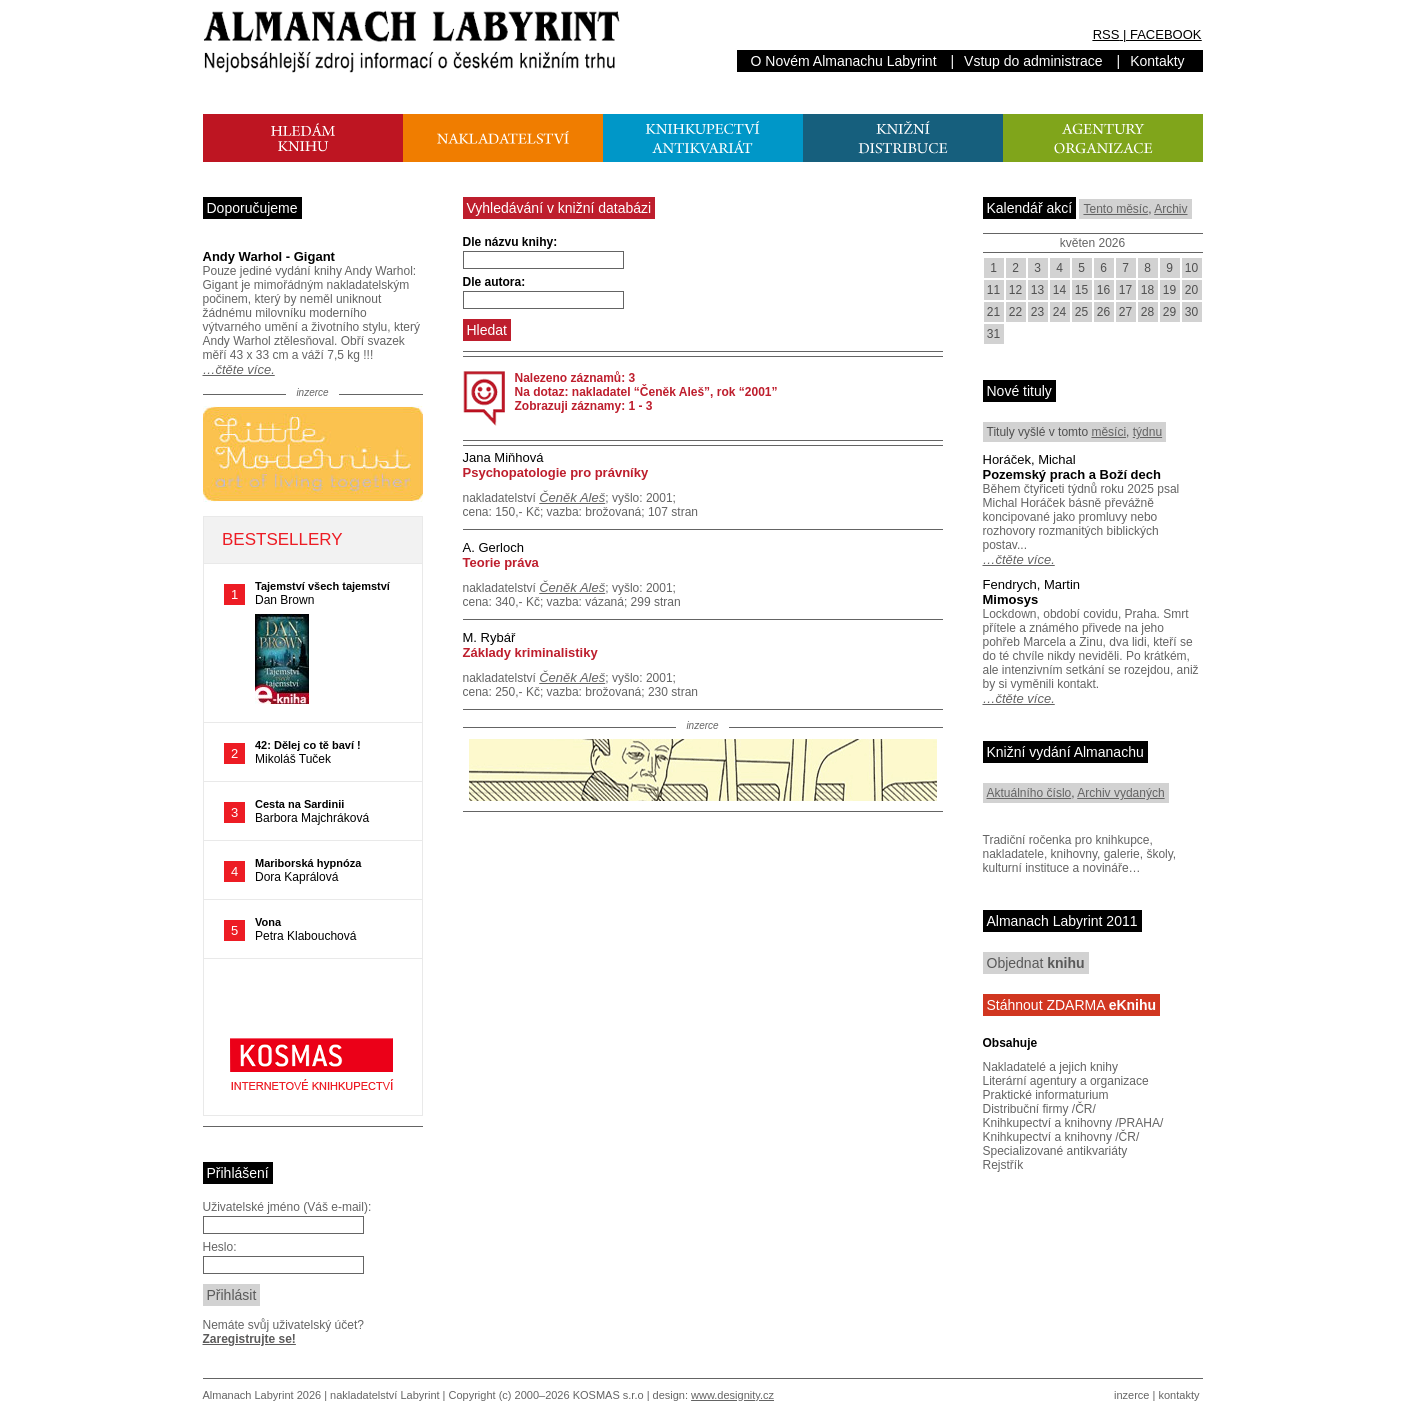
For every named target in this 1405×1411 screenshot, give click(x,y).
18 (1147, 290)
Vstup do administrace (1033, 61)
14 (1059, 290)
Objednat (1036, 963)
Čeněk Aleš (572, 497)
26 (1103, 312)
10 (1191, 268)
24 (1059, 312)
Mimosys (1011, 599)
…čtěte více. (239, 369)
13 (1037, 290)
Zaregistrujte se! (249, 1339)
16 (1103, 290)
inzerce (1131, 1395)
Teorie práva (501, 562)
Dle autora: (494, 282)
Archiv (1170, 209)
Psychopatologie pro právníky (556, 472)
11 (993, 290)
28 (1147, 312)
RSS (1106, 34)
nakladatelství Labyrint (384, 1395)
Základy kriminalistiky (530, 652)
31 (993, 334)
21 (993, 312)
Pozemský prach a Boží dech (1072, 474)
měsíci (1108, 432)
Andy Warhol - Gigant (269, 256)
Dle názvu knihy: (510, 242)
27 (1125, 312)
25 (1081, 312)
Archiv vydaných (1120, 793)
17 (1125, 290)
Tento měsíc (1115, 209)
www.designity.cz (732, 1395)
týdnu (1147, 432)
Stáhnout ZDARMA (1072, 1005)
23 (1037, 312)
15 (1081, 290)
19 (1169, 290)
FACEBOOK (1166, 34)
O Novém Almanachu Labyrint (844, 61)
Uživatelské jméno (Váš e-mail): (287, 1207)
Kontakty (1157, 61)
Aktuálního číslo (1029, 793)
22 (1015, 312)
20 (1191, 290)
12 (1015, 290)
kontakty (1178, 1395)
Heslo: (220, 1247)
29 (1169, 312)
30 (1191, 312)
